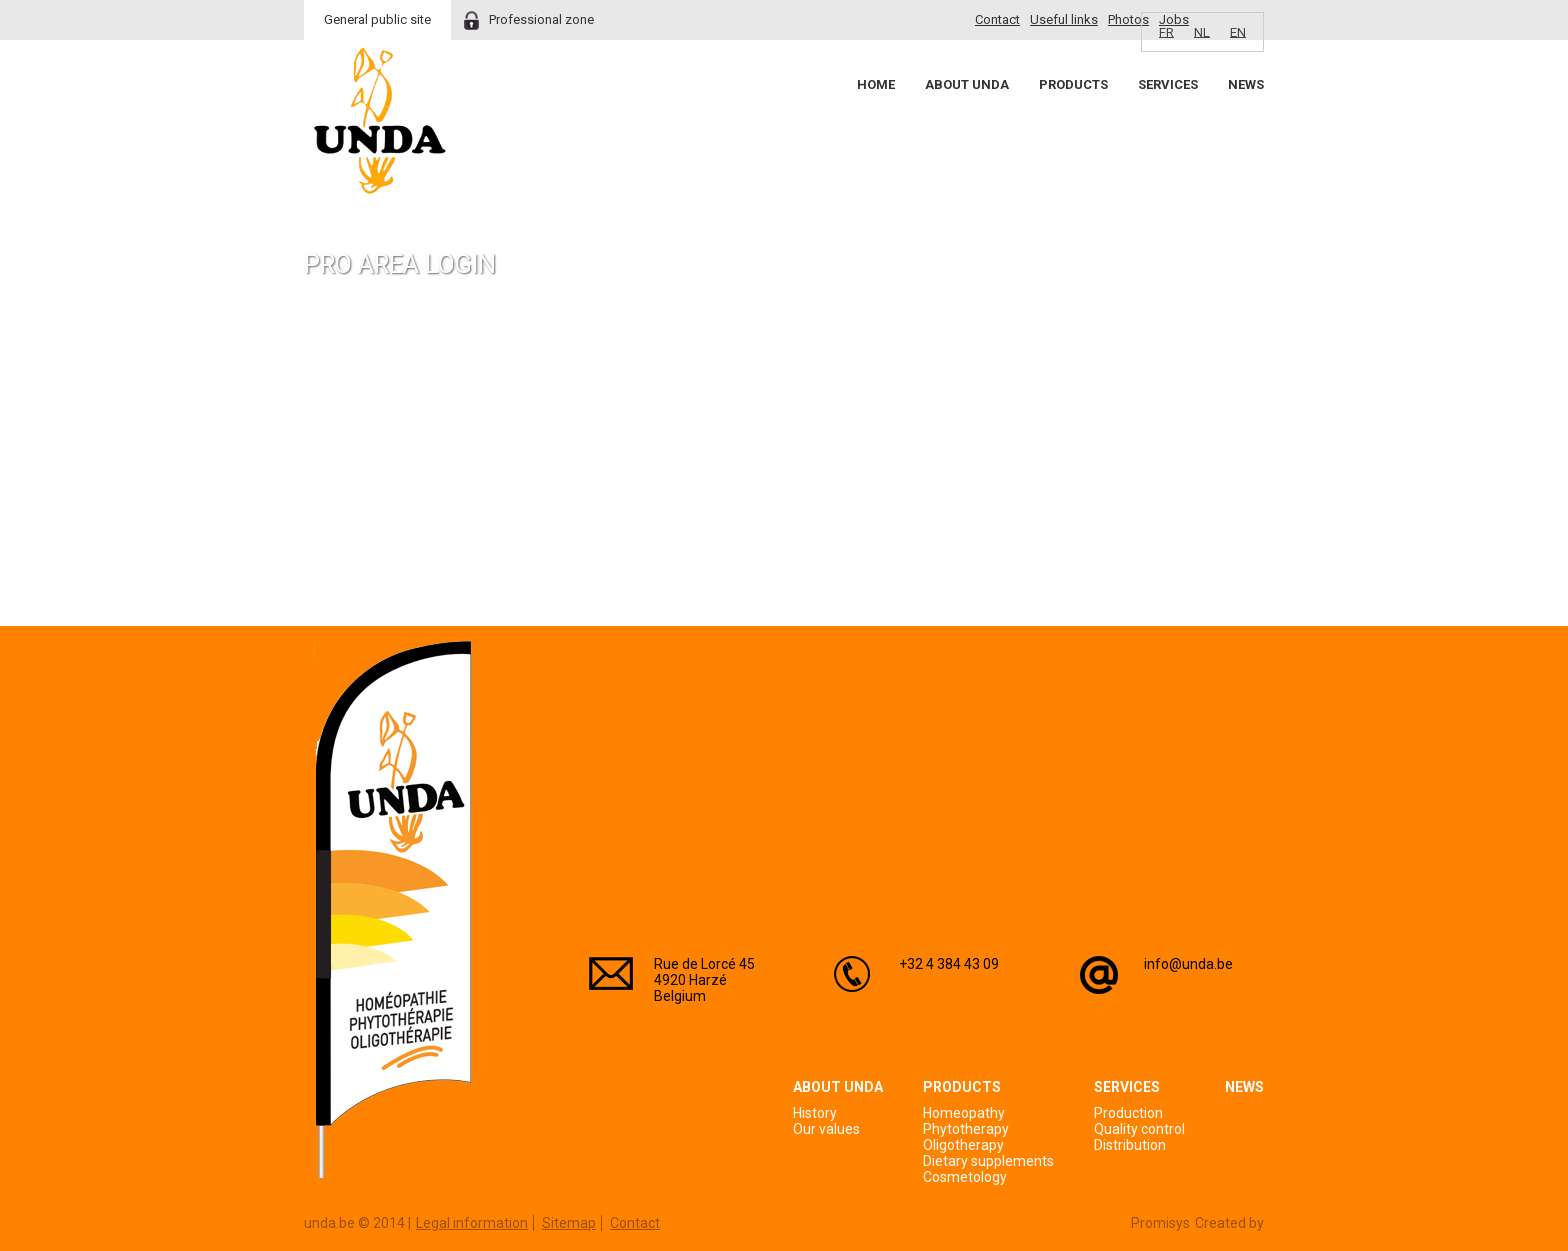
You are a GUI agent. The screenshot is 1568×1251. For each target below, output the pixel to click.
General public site (377, 19)
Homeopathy (964, 1113)
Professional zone (541, 19)
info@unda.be (1188, 964)
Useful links (1064, 19)
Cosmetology (965, 1177)
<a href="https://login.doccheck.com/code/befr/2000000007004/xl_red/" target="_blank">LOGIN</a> (537, 460)
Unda (380, 121)
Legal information (472, 1223)
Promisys (1160, 1223)
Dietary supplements (988, 1161)
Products (1073, 84)
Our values (826, 1129)
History (815, 1113)
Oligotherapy (963, 1145)
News (1246, 84)
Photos (1128, 19)
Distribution (1130, 1145)
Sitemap (569, 1223)
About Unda (967, 84)
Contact (997, 19)
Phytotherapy (966, 1129)
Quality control (1139, 1129)
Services (1168, 84)
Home (876, 84)
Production (1128, 1113)
